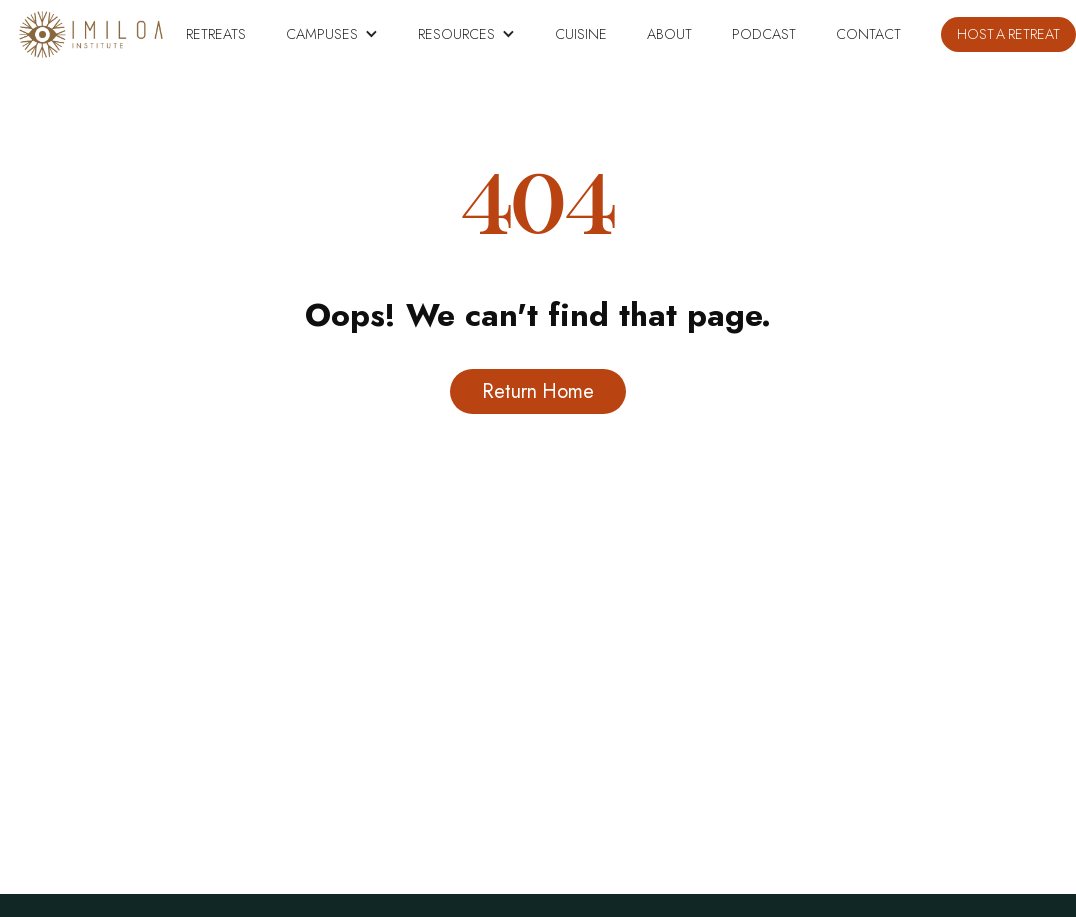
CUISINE (581, 34)
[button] (332, 34)
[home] (91, 34)
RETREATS (216, 34)
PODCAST (764, 34)
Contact (868, 34)
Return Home (537, 391)
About (669, 34)
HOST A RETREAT (1008, 34)
